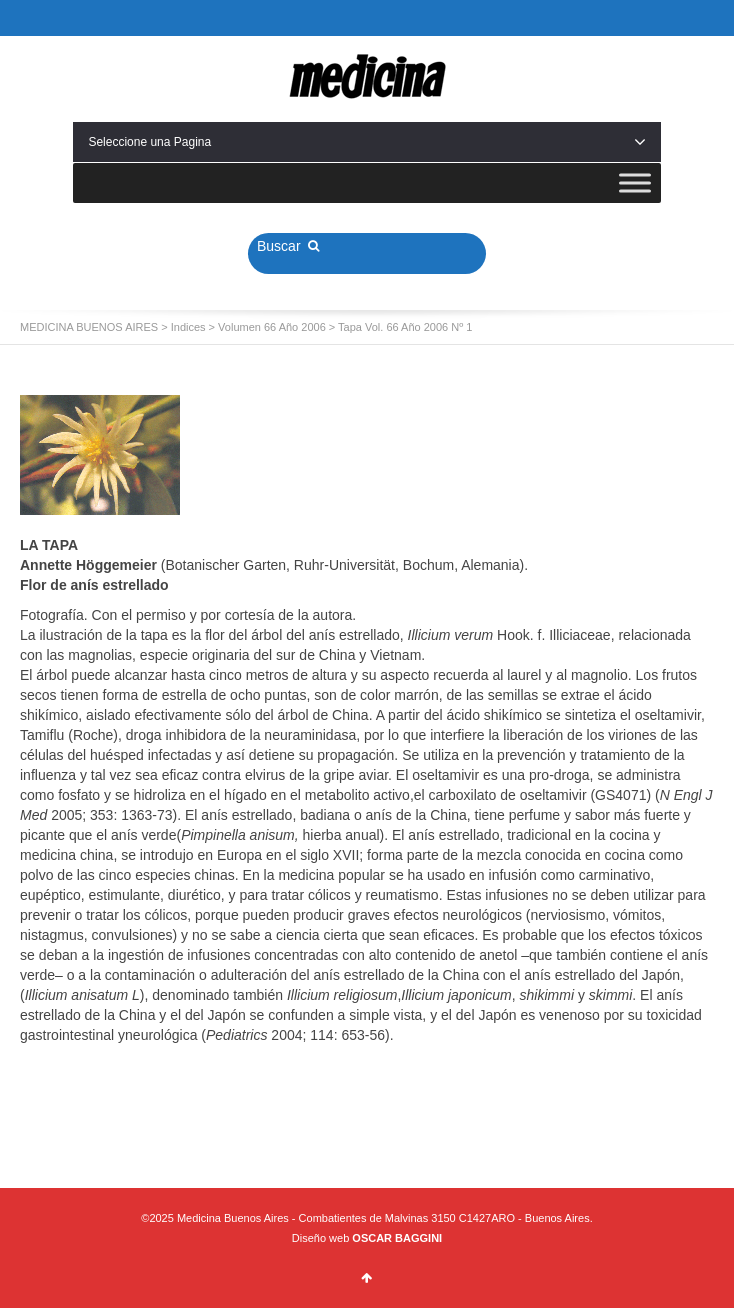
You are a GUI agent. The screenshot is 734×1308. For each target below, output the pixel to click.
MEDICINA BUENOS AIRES (89, 327)
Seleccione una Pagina (366, 142)
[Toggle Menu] (635, 182)
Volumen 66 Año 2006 (272, 327)
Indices (188, 327)
